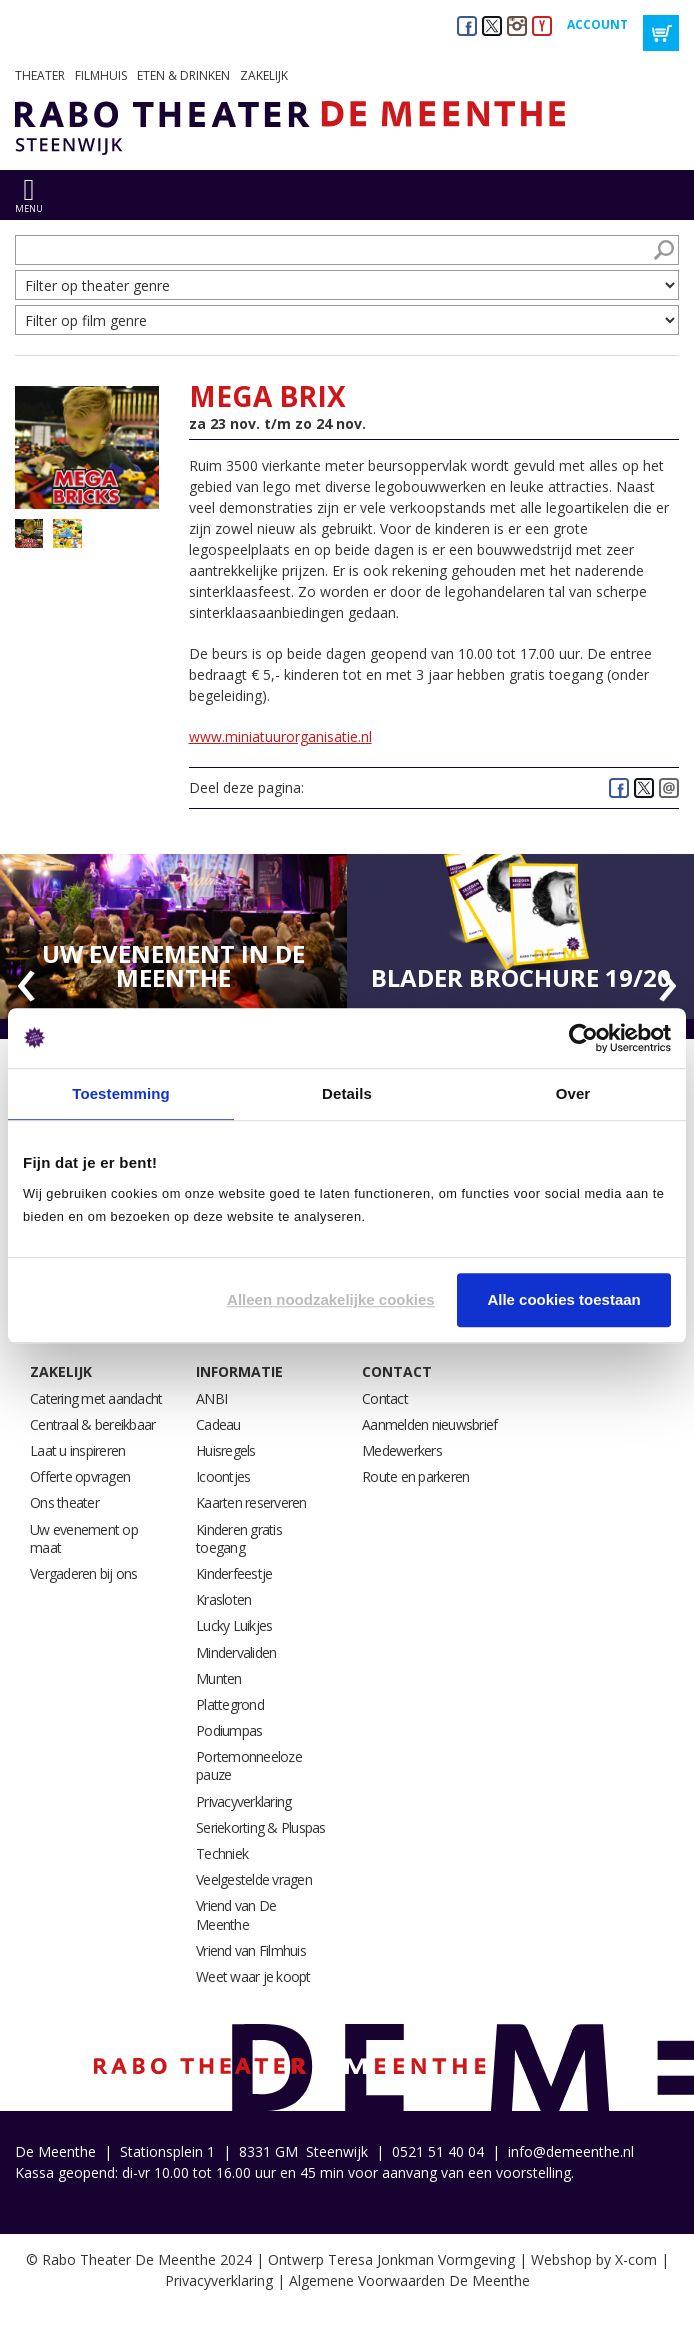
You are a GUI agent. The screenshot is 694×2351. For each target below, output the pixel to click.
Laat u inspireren (77, 1450)
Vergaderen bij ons (84, 1573)
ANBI (211, 1398)
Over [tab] (573, 1093)
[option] (173, 937)
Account (597, 24)
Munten (219, 1678)
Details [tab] (347, 1093)
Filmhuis (101, 75)
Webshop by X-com (594, 2259)
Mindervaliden (236, 1652)
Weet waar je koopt (253, 1976)
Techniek (222, 1853)
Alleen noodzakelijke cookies (331, 1299)
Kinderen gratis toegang (239, 1538)
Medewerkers (402, 1450)
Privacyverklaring (243, 1801)
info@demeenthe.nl (571, 2151)
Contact (397, 1371)
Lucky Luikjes (234, 1625)
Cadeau (218, 1424)
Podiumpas (229, 1730)
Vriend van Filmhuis (251, 1950)
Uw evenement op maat (84, 1538)
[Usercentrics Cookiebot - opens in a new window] (583, 1038)
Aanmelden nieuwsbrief (429, 1424)
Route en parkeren (415, 1476)
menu (29, 208)
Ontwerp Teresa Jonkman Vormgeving (391, 2259)
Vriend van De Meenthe (236, 1914)
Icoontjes (223, 1476)
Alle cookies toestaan (563, 1299)
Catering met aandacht (96, 1398)
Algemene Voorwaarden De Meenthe (409, 2280)
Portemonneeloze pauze (249, 1765)
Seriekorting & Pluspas (261, 1827)
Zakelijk (264, 75)
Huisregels (226, 1450)
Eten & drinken (183, 75)
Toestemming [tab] (121, 1093)
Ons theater (64, 1502)
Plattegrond (230, 1704)
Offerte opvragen (80, 1476)
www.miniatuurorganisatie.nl (280, 736)
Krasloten (223, 1599)
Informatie (239, 1371)
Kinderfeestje (234, 1573)
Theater (40, 75)
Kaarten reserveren (251, 1502)
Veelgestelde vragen (254, 1879)
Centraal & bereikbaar (92, 1424)
